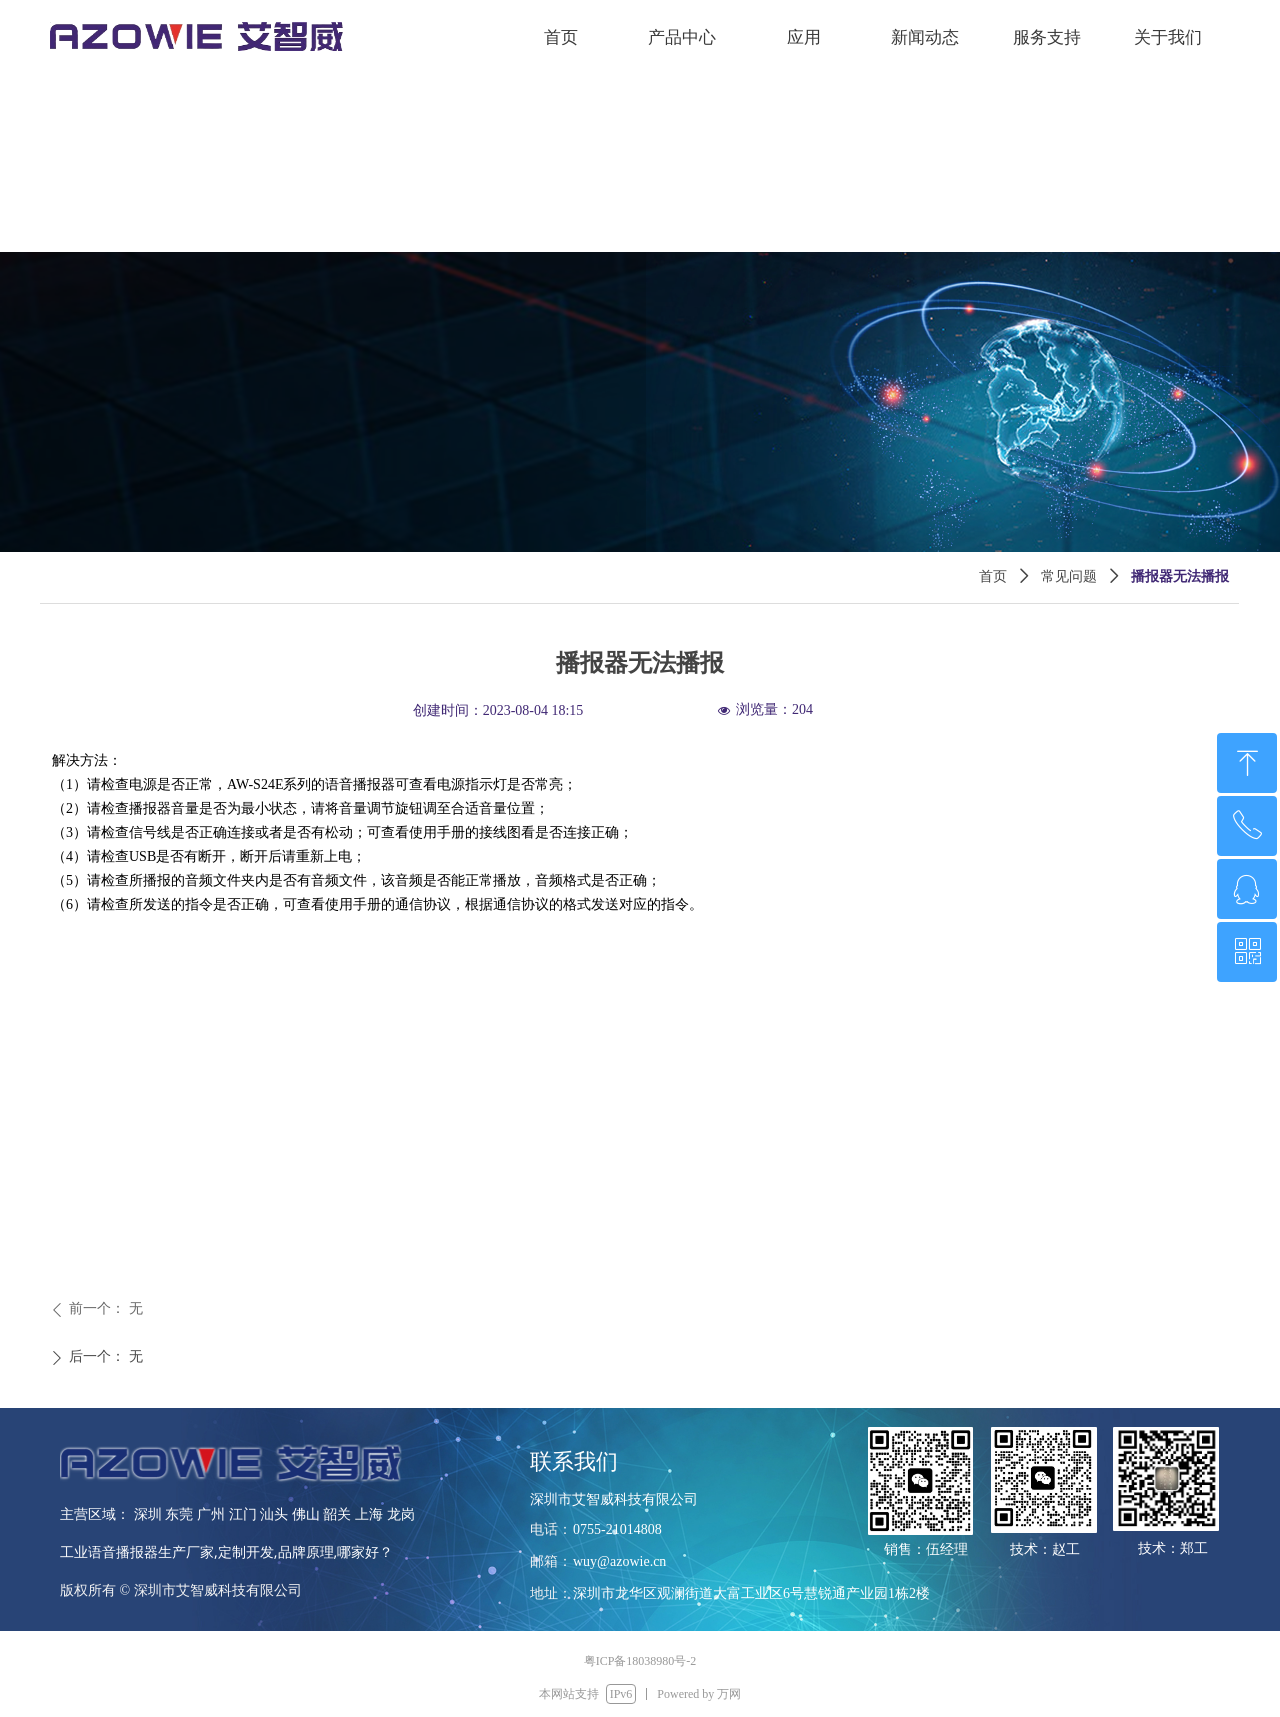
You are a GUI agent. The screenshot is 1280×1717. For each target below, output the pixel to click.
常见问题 (1069, 576)
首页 (993, 576)
